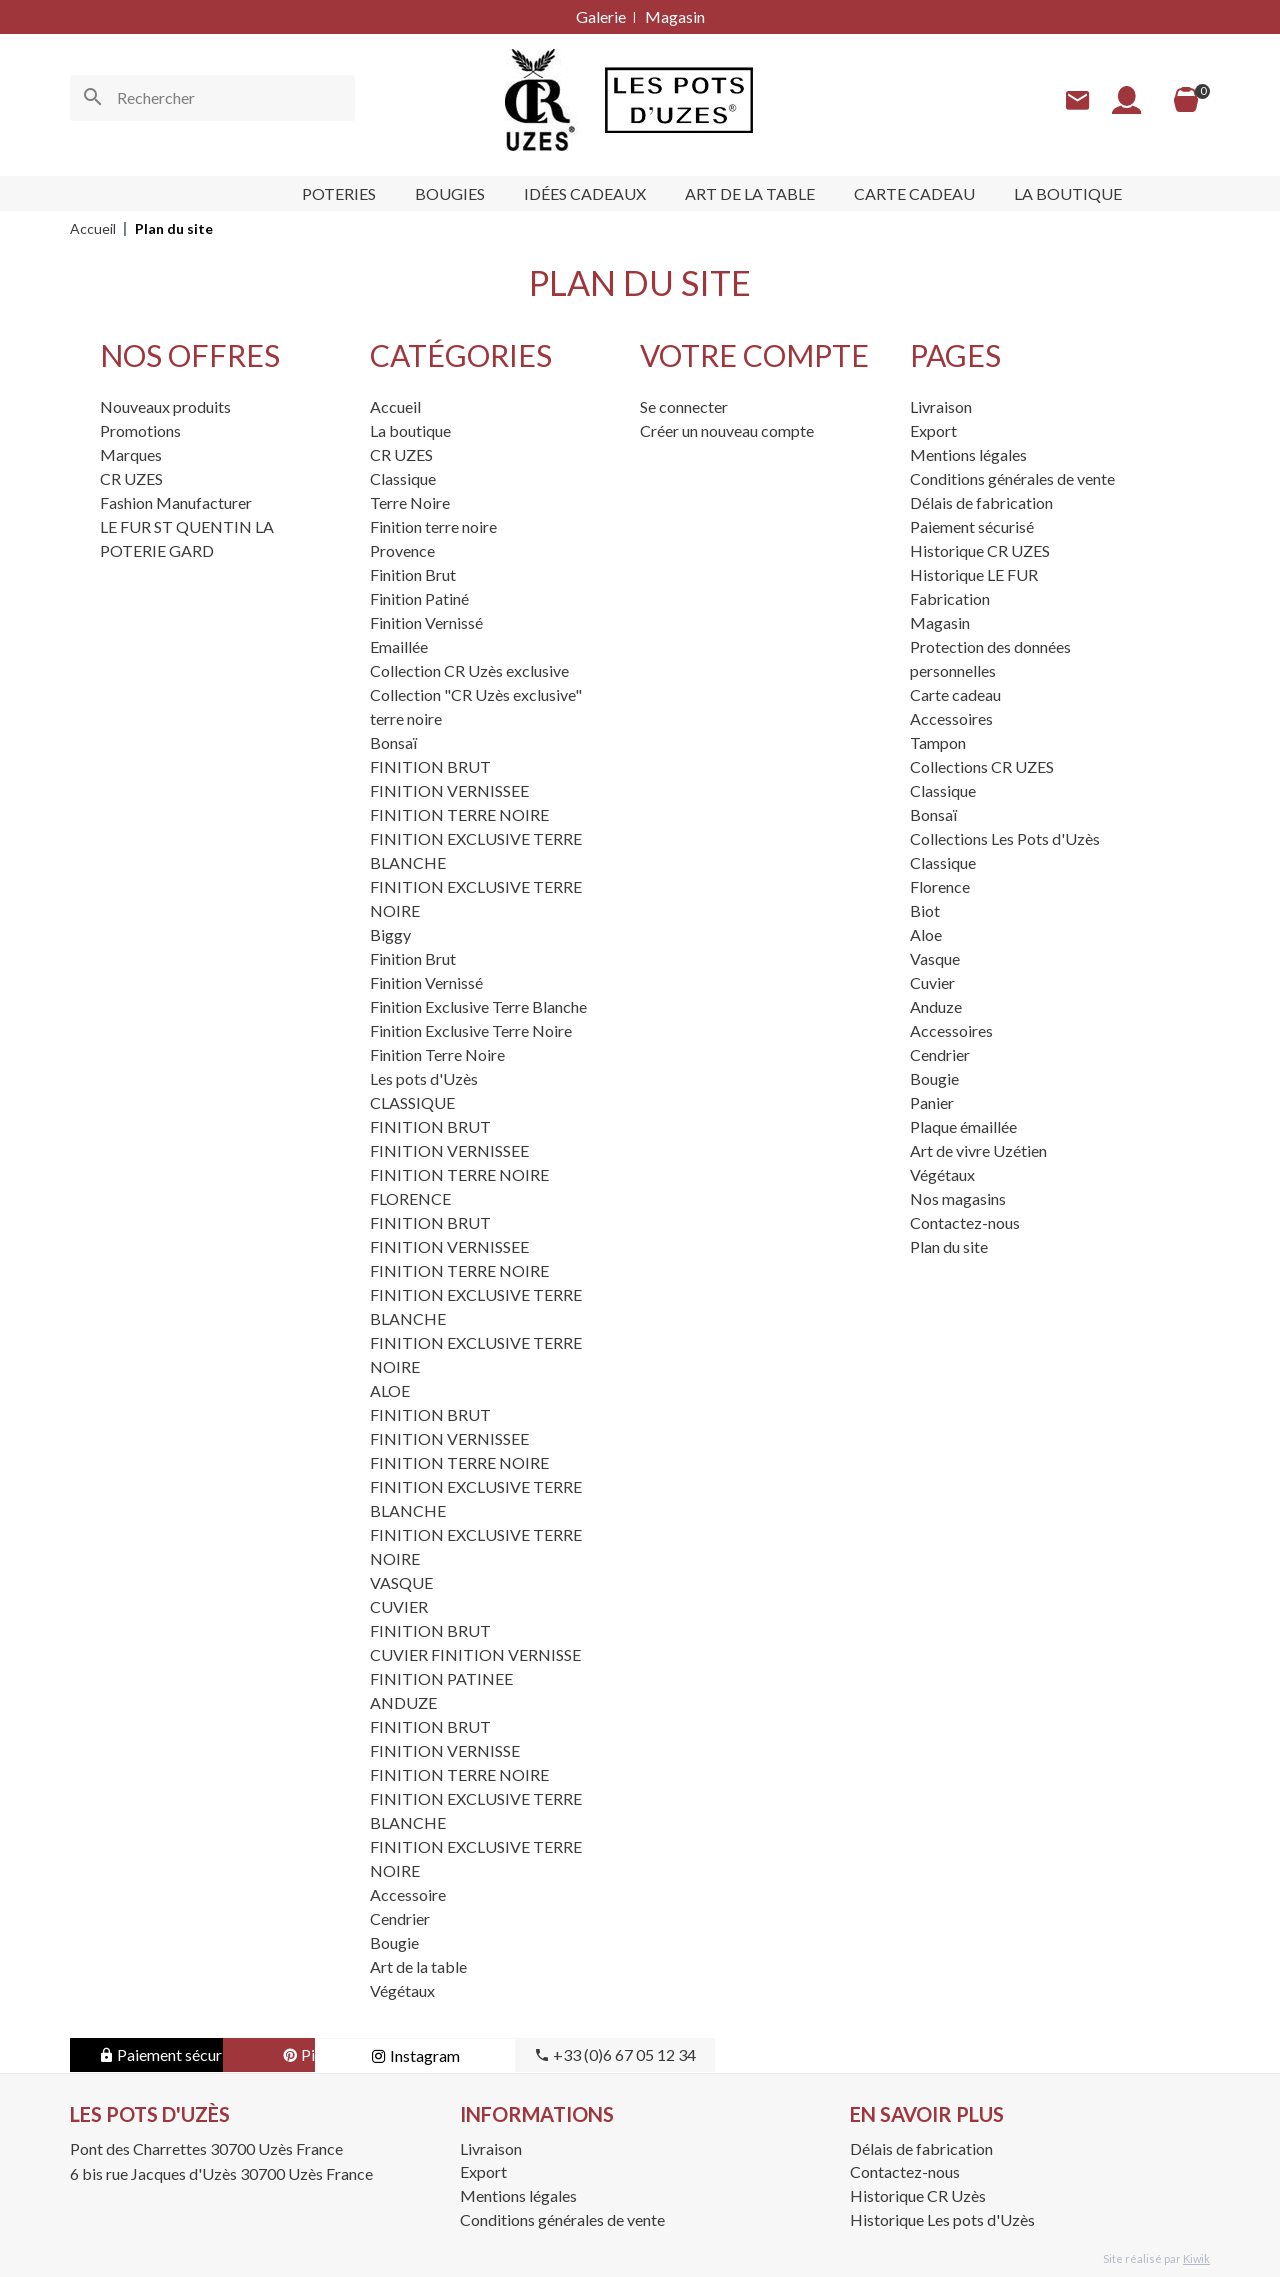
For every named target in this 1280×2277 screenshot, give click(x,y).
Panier (932, 1102)
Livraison (941, 406)
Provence (402, 550)
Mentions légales (968, 454)
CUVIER (399, 1606)
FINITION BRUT (430, 766)
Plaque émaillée (963, 1126)
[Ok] (93, 98)
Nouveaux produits (165, 406)
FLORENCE (410, 1198)
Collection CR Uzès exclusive (469, 670)
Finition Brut (413, 574)
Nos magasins (958, 1198)
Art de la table (418, 1966)
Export (933, 430)
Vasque (935, 958)
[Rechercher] (212, 98)
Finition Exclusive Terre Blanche (478, 1006)
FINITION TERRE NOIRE (459, 814)
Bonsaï (393, 742)
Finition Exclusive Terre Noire (471, 1030)
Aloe (926, 934)
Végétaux (402, 1990)
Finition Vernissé (426, 622)
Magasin (675, 16)
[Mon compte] (1127, 100)
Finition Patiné (419, 598)
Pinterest (370, 2054)
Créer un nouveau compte (727, 430)
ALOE (390, 1390)
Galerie (601, 16)
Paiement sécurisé (972, 526)
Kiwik (1196, 2258)
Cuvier (932, 982)
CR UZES (131, 478)
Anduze (936, 1006)
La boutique (410, 430)
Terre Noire (410, 502)
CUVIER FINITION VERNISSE (475, 1654)
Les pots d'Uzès (424, 1078)
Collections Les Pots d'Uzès (1005, 838)
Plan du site (949, 1246)
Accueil (395, 406)
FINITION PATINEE (441, 1678)
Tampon (938, 742)
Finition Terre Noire (437, 1054)
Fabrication (950, 598)
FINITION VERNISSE (445, 1750)
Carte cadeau (955, 694)
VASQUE (401, 1582)
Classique (403, 478)
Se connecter (684, 406)
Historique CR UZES (980, 550)
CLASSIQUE (412, 1102)
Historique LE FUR (974, 574)
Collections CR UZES (982, 766)
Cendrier (400, 1918)
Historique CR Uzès (918, 2195)
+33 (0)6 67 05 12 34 (770, 2054)
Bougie (394, 1942)
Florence (940, 886)
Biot (925, 910)
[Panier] (1186, 100)
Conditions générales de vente (1012, 478)
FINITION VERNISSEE (449, 790)
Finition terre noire (433, 526)
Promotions (140, 430)
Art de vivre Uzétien (978, 1150)
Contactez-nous (965, 1222)
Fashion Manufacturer (176, 502)
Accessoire (408, 1894)
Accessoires (951, 718)
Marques (131, 454)
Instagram (570, 2055)
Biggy (390, 934)
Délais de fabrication (981, 502)
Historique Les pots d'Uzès (942, 2219)
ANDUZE (403, 1702)
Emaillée (399, 646)
